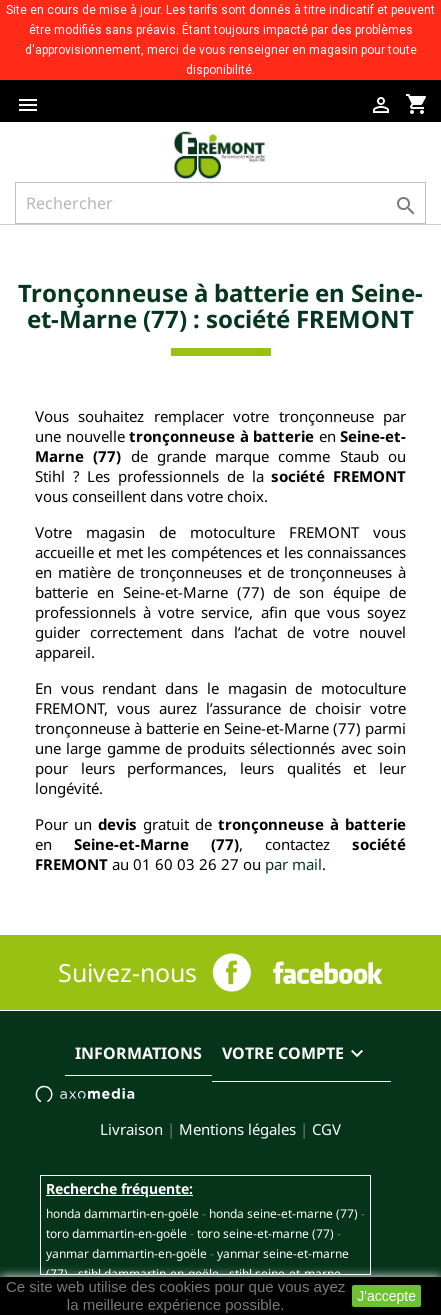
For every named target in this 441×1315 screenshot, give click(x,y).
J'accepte (386, 1296)
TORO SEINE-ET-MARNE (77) (265, 1233)
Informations (138, 1053)
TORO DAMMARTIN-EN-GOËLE (116, 1233)
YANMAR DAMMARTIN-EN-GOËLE (126, 1253)
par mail (293, 864)
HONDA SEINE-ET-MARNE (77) (283, 1213)
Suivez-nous (127, 972)
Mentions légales (237, 1129)
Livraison (131, 1129)
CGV (326, 1129)
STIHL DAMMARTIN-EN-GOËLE (148, 1273)
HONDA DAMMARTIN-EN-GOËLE (122, 1213)
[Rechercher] (220, 203)
